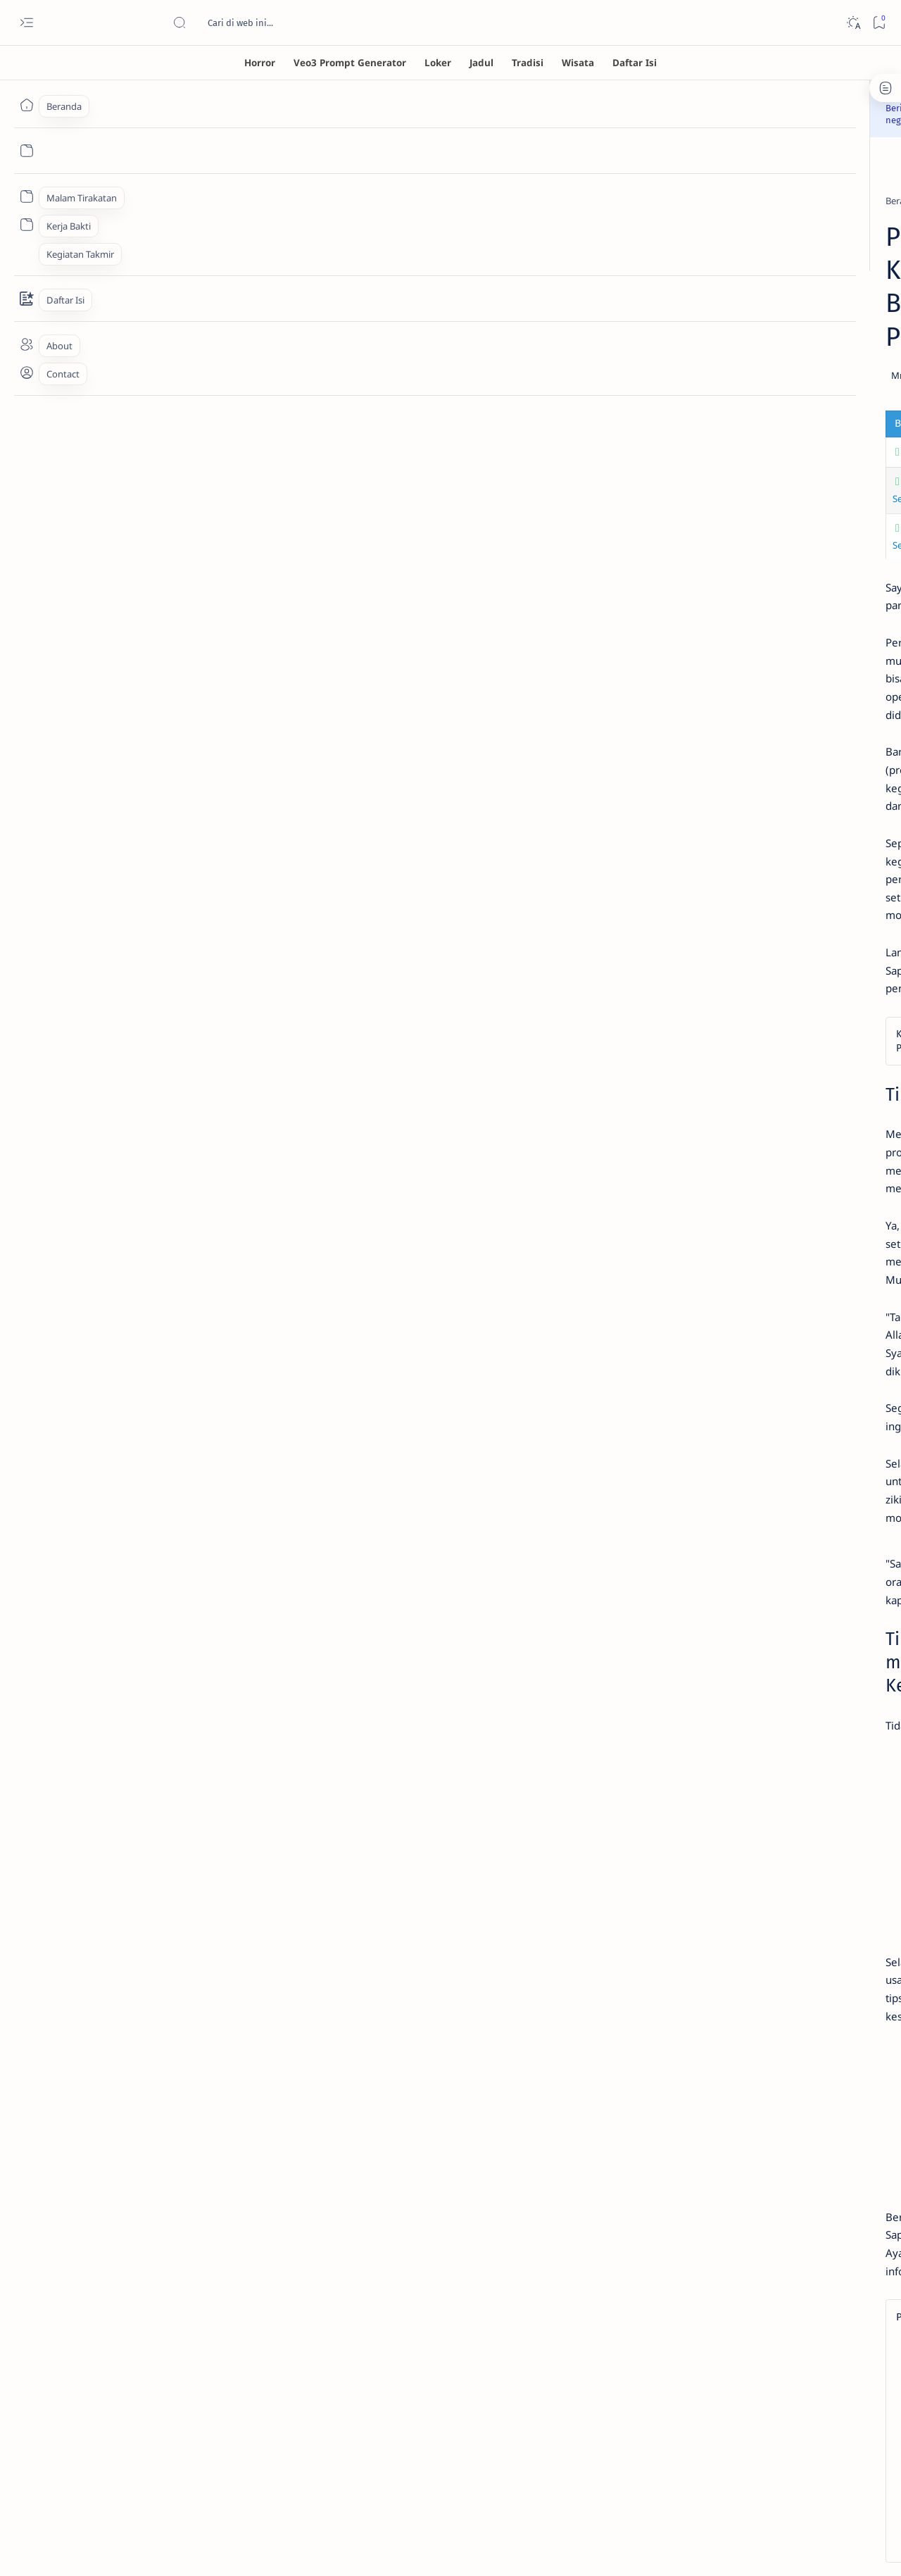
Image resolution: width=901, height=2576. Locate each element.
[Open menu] (26, 23)
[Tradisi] (527, 62)
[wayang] (714, 951)
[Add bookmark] (576, 291)
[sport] (713, 558)
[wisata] (816, 951)
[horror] (716, 334)
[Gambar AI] (714, 845)
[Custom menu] (26, 196)
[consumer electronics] (747, 481)
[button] (368, 2142)
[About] (26, 344)
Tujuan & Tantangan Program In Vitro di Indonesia (223, 367)
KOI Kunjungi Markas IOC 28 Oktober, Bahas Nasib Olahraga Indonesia (770, 592)
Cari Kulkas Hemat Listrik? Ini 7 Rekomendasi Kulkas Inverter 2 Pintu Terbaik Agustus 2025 (770, 515)
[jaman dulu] (714, 915)
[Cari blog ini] (278, 22)
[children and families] (263, 182)
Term (677, 1027)
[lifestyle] (337, 182)
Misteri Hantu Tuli (735, 353)
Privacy (773, 1027)
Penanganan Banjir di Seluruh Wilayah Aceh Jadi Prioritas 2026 (773, 649)
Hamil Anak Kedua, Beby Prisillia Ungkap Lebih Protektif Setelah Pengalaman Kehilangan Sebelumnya (330, 398)
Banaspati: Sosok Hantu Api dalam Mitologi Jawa (762, 446)
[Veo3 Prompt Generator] (350, 62)
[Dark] (852, 23)
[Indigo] (816, 845)
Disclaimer (723, 1027)
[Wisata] (578, 62)
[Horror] (259, 62)
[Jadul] (481, 62)
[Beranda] (26, 105)
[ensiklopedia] (714, 880)
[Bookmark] (879, 23)
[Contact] (26, 299)
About (815, 1027)
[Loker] (437, 62)
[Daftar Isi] (634, 62)
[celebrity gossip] (173, 182)
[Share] (615, 291)
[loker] (816, 915)
